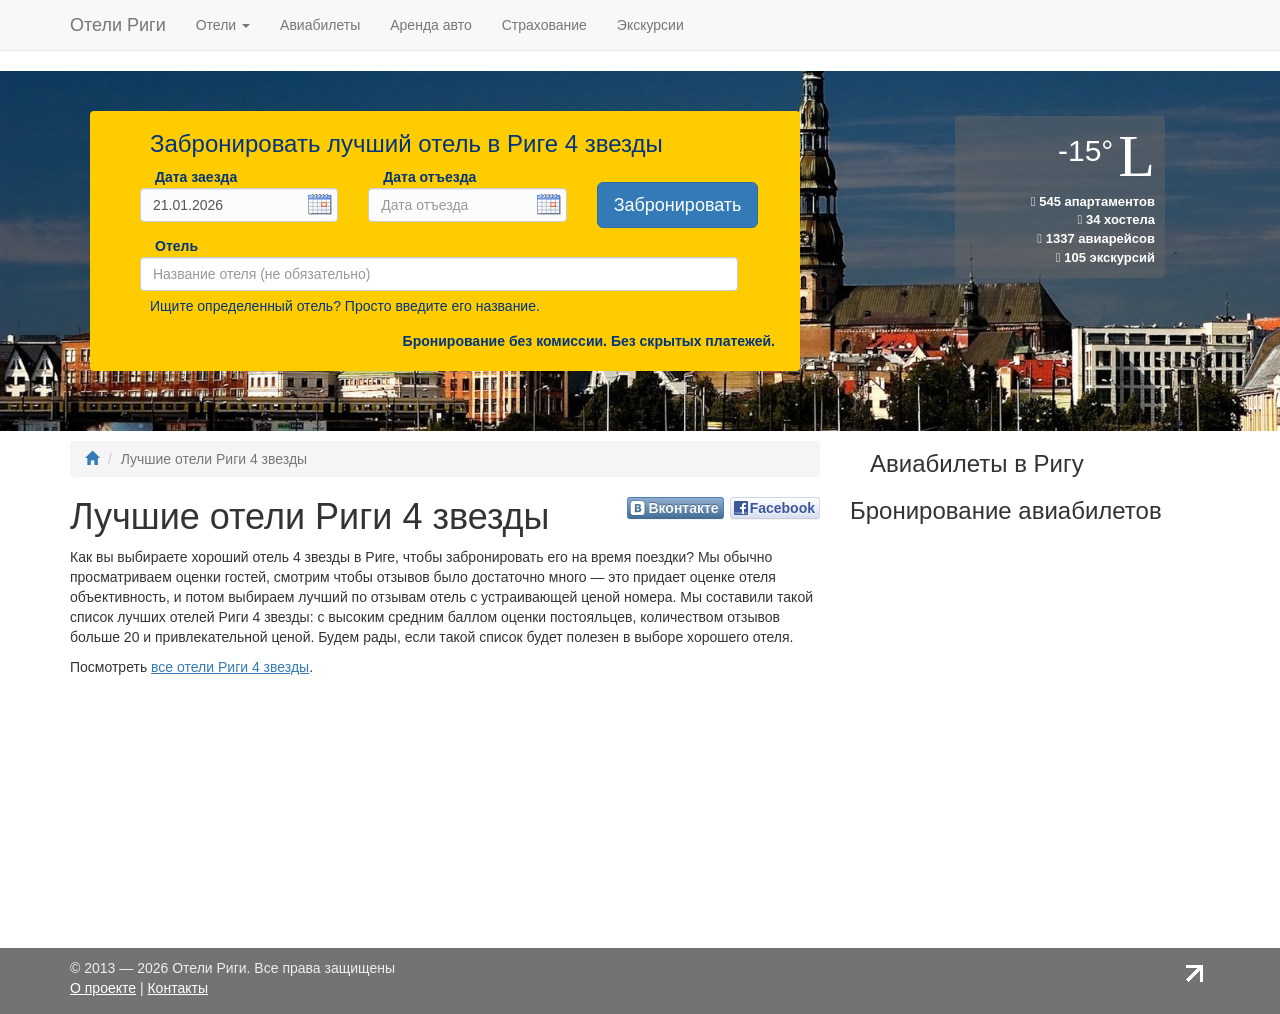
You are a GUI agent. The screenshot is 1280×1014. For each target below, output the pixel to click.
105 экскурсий (1105, 257)
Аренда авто (430, 25)
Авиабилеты (320, 25)
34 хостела (1116, 219)
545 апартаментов (1093, 201)
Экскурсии (650, 25)
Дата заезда (196, 177)
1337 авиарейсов (1096, 238)
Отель (172, 246)
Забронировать (678, 205)
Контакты (177, 988)
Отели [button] (223, 25)
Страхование (544, 25)
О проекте (103, 988)
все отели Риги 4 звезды (230, 667)
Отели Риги (118, 25)
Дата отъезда (429, 177)
